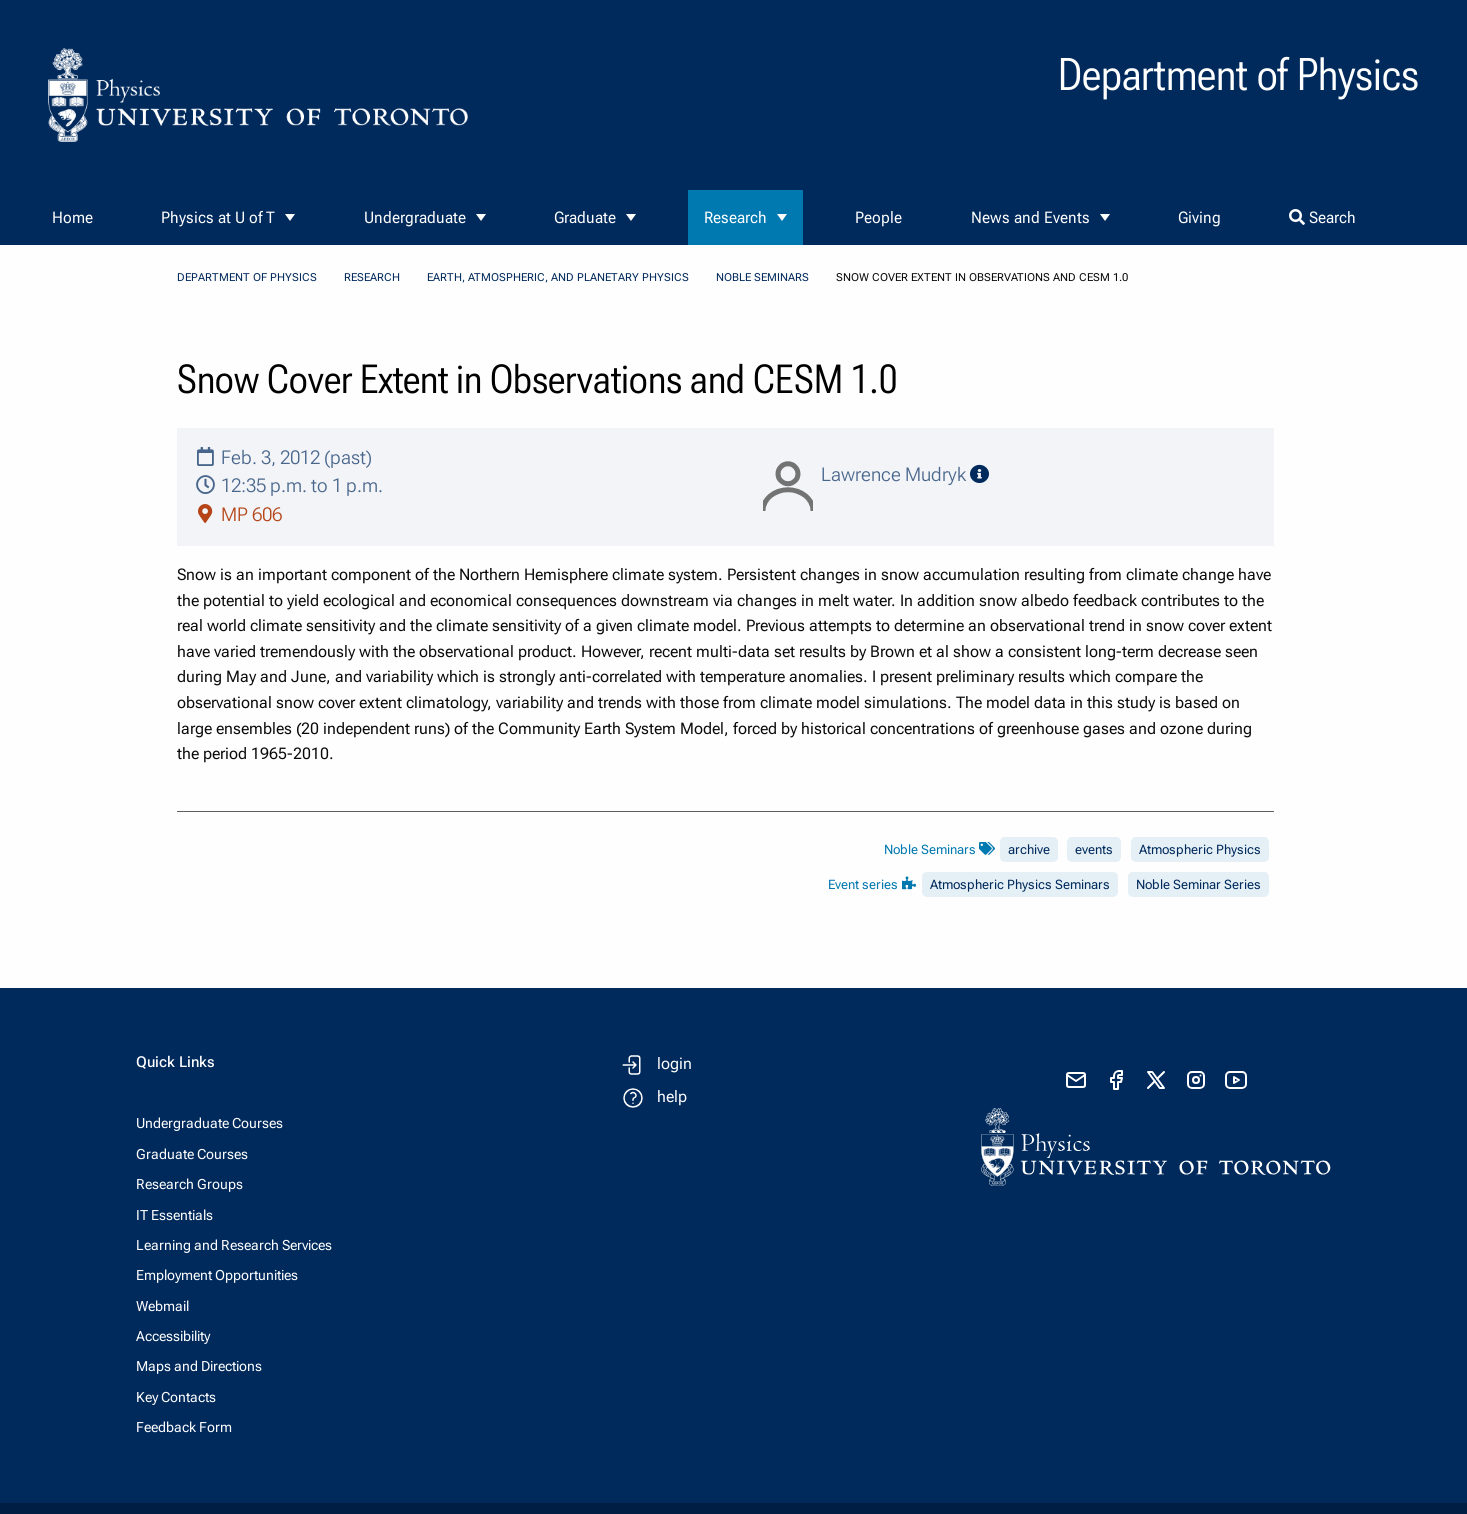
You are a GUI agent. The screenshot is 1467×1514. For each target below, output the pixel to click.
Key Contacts (176, 1397)
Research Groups (189, 1184)
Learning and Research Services (234, 1245)
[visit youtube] (1236, 1080)
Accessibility (173, 1336)
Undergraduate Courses (209, 1123)
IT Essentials (174, 1215)
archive (1029, 849)
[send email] (1076, 1080)
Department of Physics (247, 277)
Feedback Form (184, 1427)
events (1094, 849)
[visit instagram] (1196, 1080)
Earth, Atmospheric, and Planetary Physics (558, 277)
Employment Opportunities (217, 1275)
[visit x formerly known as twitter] (1156, 1080)
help (672, 1096)
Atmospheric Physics (1200, 849)
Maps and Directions (199, 1366)
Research (735, 217)
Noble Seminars (762, 277)
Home (72, 217)
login (674, 1063)
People (878, 217)
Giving (1199, 217)
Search (1322, 217)
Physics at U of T (218, 217)
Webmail (162, 1306)
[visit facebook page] (1116, 1080)
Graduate (585, 217)
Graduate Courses (192, 1154)
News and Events (1030, 217)
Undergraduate (415, 217)
